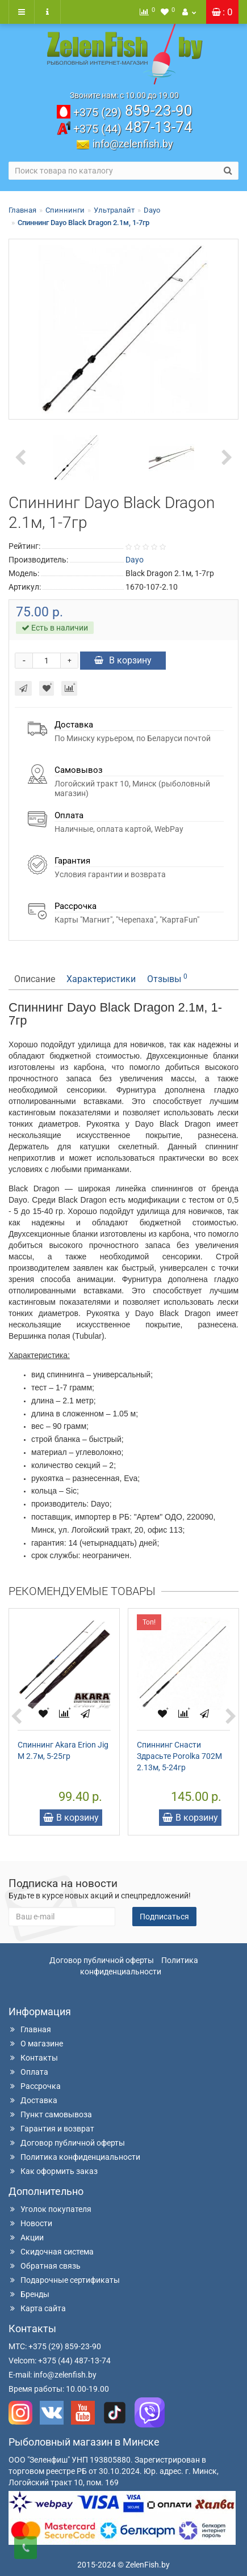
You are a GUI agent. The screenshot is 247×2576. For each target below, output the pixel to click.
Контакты (33, 2057)
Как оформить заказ (53, 2171)
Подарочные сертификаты (64, 2280)
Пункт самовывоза (50, 2114)
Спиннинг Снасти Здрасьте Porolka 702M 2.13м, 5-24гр (179, 1756)
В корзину (123, 660)
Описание (34, 979)
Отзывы (167, 978)
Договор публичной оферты (101, 1960)
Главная (22, 210)
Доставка (33, 2100)
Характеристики (101, 979)
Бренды (29, 2294)
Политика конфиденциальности (74, 2157)
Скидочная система (51, 2251)
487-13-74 (132, 127)
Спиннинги (65, 210)
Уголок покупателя (50, 2209)
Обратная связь (45, 2265)
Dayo (152, 210)
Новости (30, 2223)
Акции (26, 2237)
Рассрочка (35, 2086)
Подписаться (164, 1916)
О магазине (36, 2043)
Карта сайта (37, 2308)
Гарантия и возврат (51, 2128)
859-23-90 (132, 110)
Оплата (28, 2071)
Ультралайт (114, 210)
